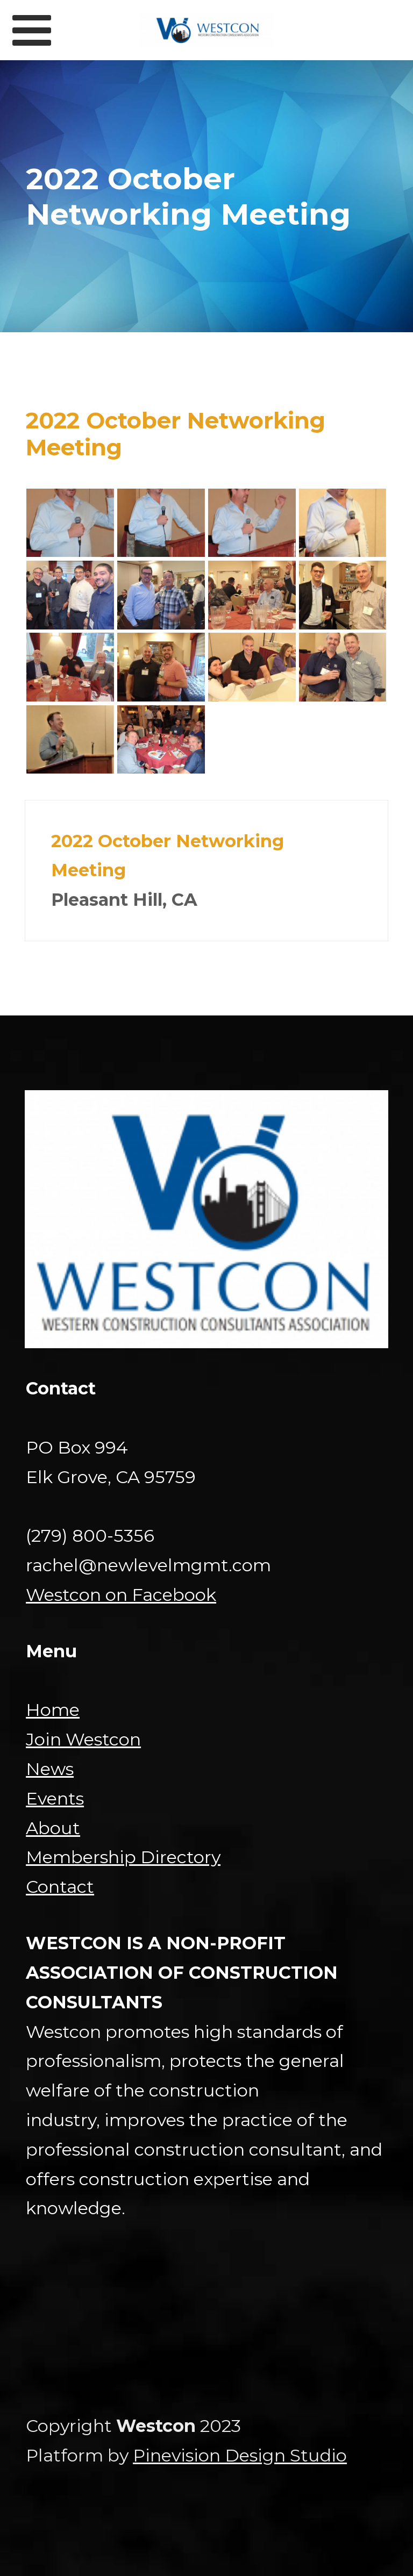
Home (53, 1709)
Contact (60, 1886)
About (53, 1827)
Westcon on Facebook (121, 1594)
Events (55, 1798)
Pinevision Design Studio (240, 2455)
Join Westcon (83, 1739)
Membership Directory (123, 1857)
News (50, 1768)
